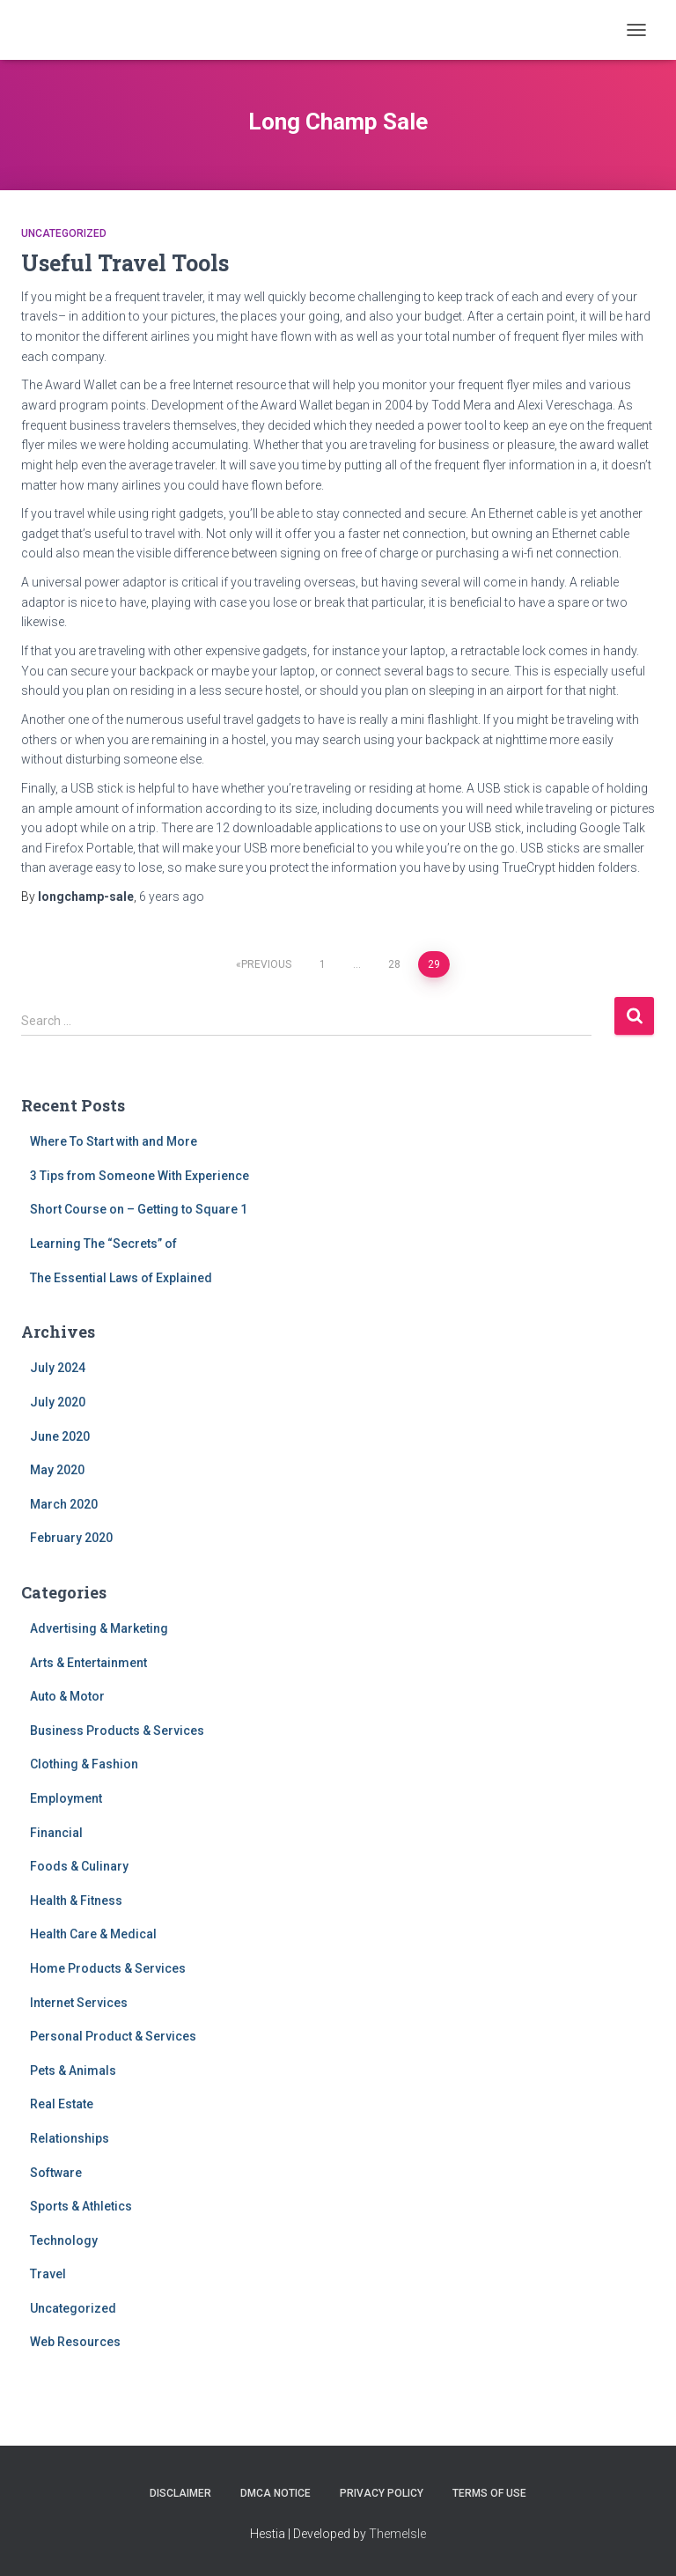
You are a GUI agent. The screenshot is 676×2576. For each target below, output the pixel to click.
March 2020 (64, 1504)
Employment (66, 1798)
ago (171, 896)
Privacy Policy (381, 2493)
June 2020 (60, 1436)
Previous (266, 964)
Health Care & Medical (93, 1934)
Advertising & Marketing (99, 1628)
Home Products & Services (108, 1968)
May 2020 (57, 1470)
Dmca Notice (275, 2493)
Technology (64, 2240)
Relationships (69, 2138)
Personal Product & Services (113, 2036)
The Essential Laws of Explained (121, 1278)
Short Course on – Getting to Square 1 (138, 1209)
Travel (48, 2274)
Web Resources (75, 2342)
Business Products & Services (117, 1730)
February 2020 (71, 1538)
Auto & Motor (67, 1696)
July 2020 (57, 1402)
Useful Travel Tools (125, 262)
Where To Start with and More (113, 1141)
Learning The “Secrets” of (103, 1243)
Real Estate (61, 2104)
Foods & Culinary (79, 1866)
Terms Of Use (489, 2493)
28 (394, 964)
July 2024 (57, 1368)
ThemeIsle (397, 2534)
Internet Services (79, 2003)
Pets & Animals (73, 2070)
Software (56, 2173)
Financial (56, 1833)
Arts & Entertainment (88, 1663)
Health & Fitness (76, 1900)
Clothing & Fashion (84, 1764)
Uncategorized (64, 233)
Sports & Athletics (81, 2206)
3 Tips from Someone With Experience (139, 1176)
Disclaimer (180, 2493)
